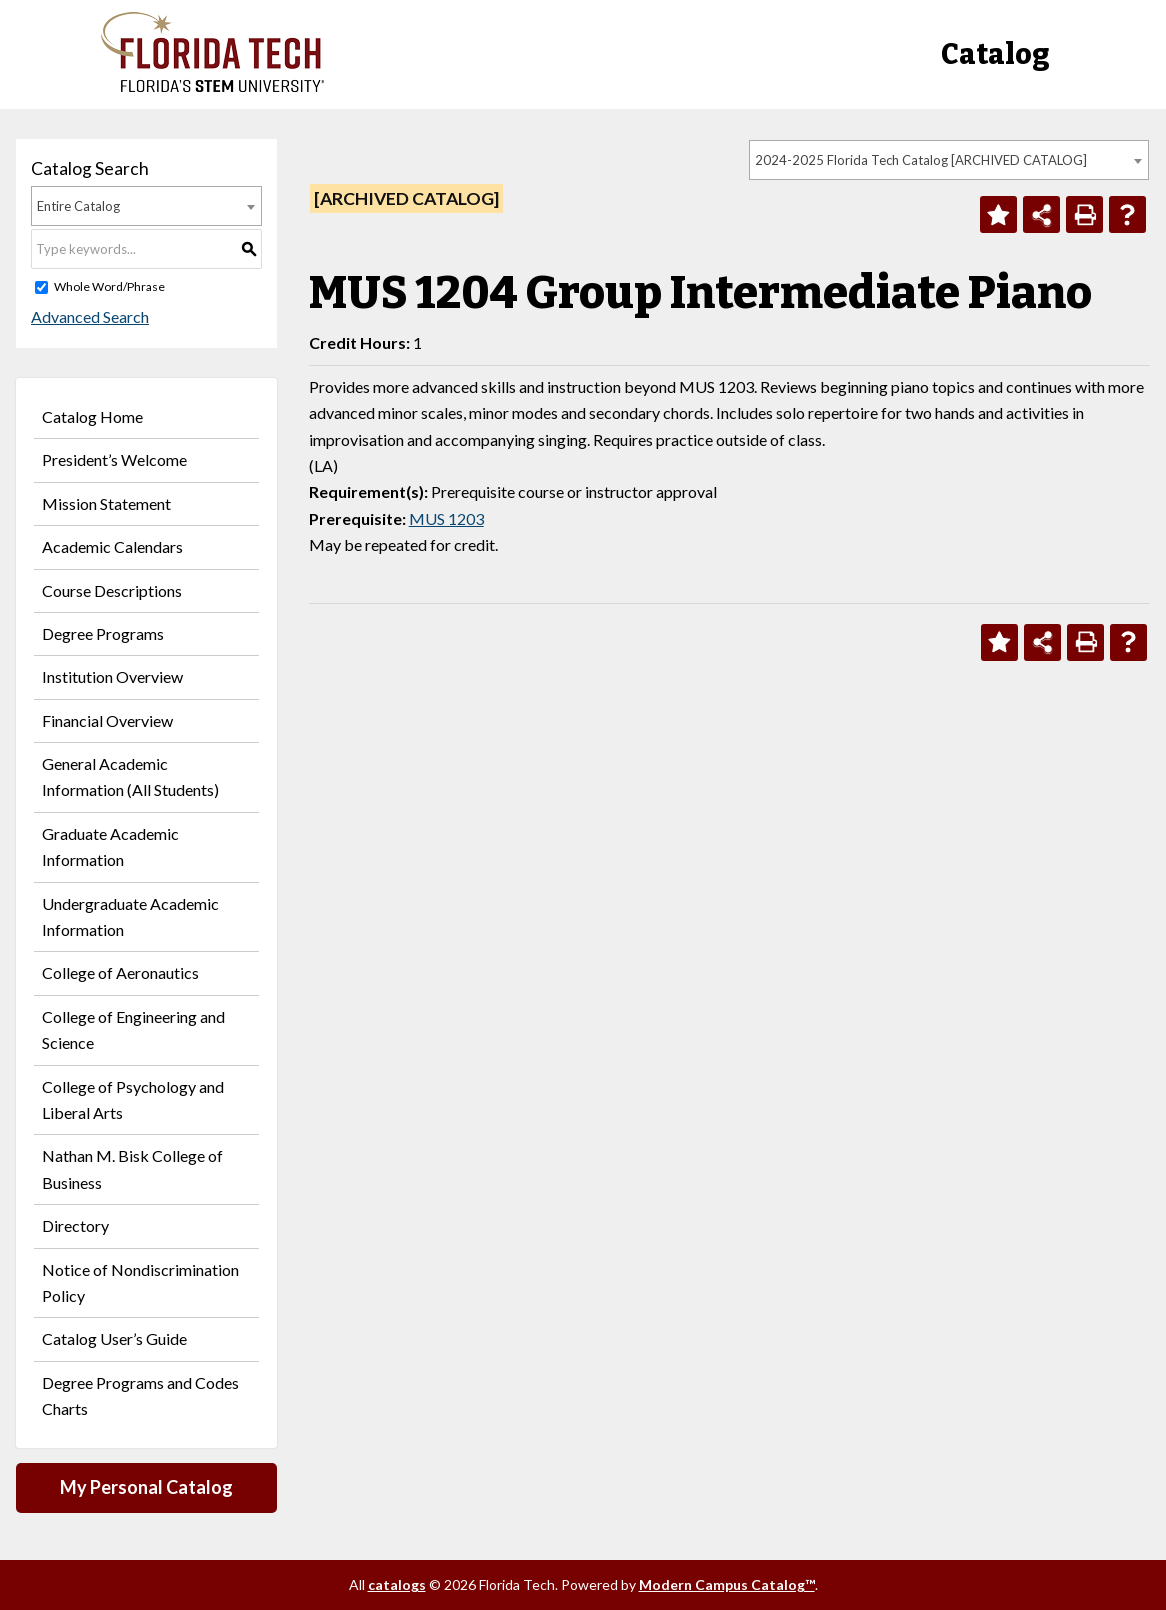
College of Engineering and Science (133, 1029)
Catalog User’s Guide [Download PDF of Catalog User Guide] (114, 1338)
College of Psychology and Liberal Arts (133, 1099)
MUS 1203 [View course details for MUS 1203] (446, 518)
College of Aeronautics (120, 972)
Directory (75, 1225)
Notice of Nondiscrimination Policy (140, 1282)
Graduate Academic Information (110, 846)
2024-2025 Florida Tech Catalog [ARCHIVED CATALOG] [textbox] (921, 160)
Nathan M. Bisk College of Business (132, 1168)
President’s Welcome (114, 459)
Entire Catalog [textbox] (78, 206)
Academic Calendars (112, 546)
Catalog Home (92, 416)
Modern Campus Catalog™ (727, 1584)
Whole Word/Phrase (109, 286)
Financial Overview (107, 720)
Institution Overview (112, 676)
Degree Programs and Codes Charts (140, 1395)
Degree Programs (103, 633)
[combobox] (949, 160)
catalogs (397, 1584)
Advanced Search (90, 316)
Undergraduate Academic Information (130, 916)
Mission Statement (106, 503)
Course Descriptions (112, 590)
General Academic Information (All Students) (130, 776)
